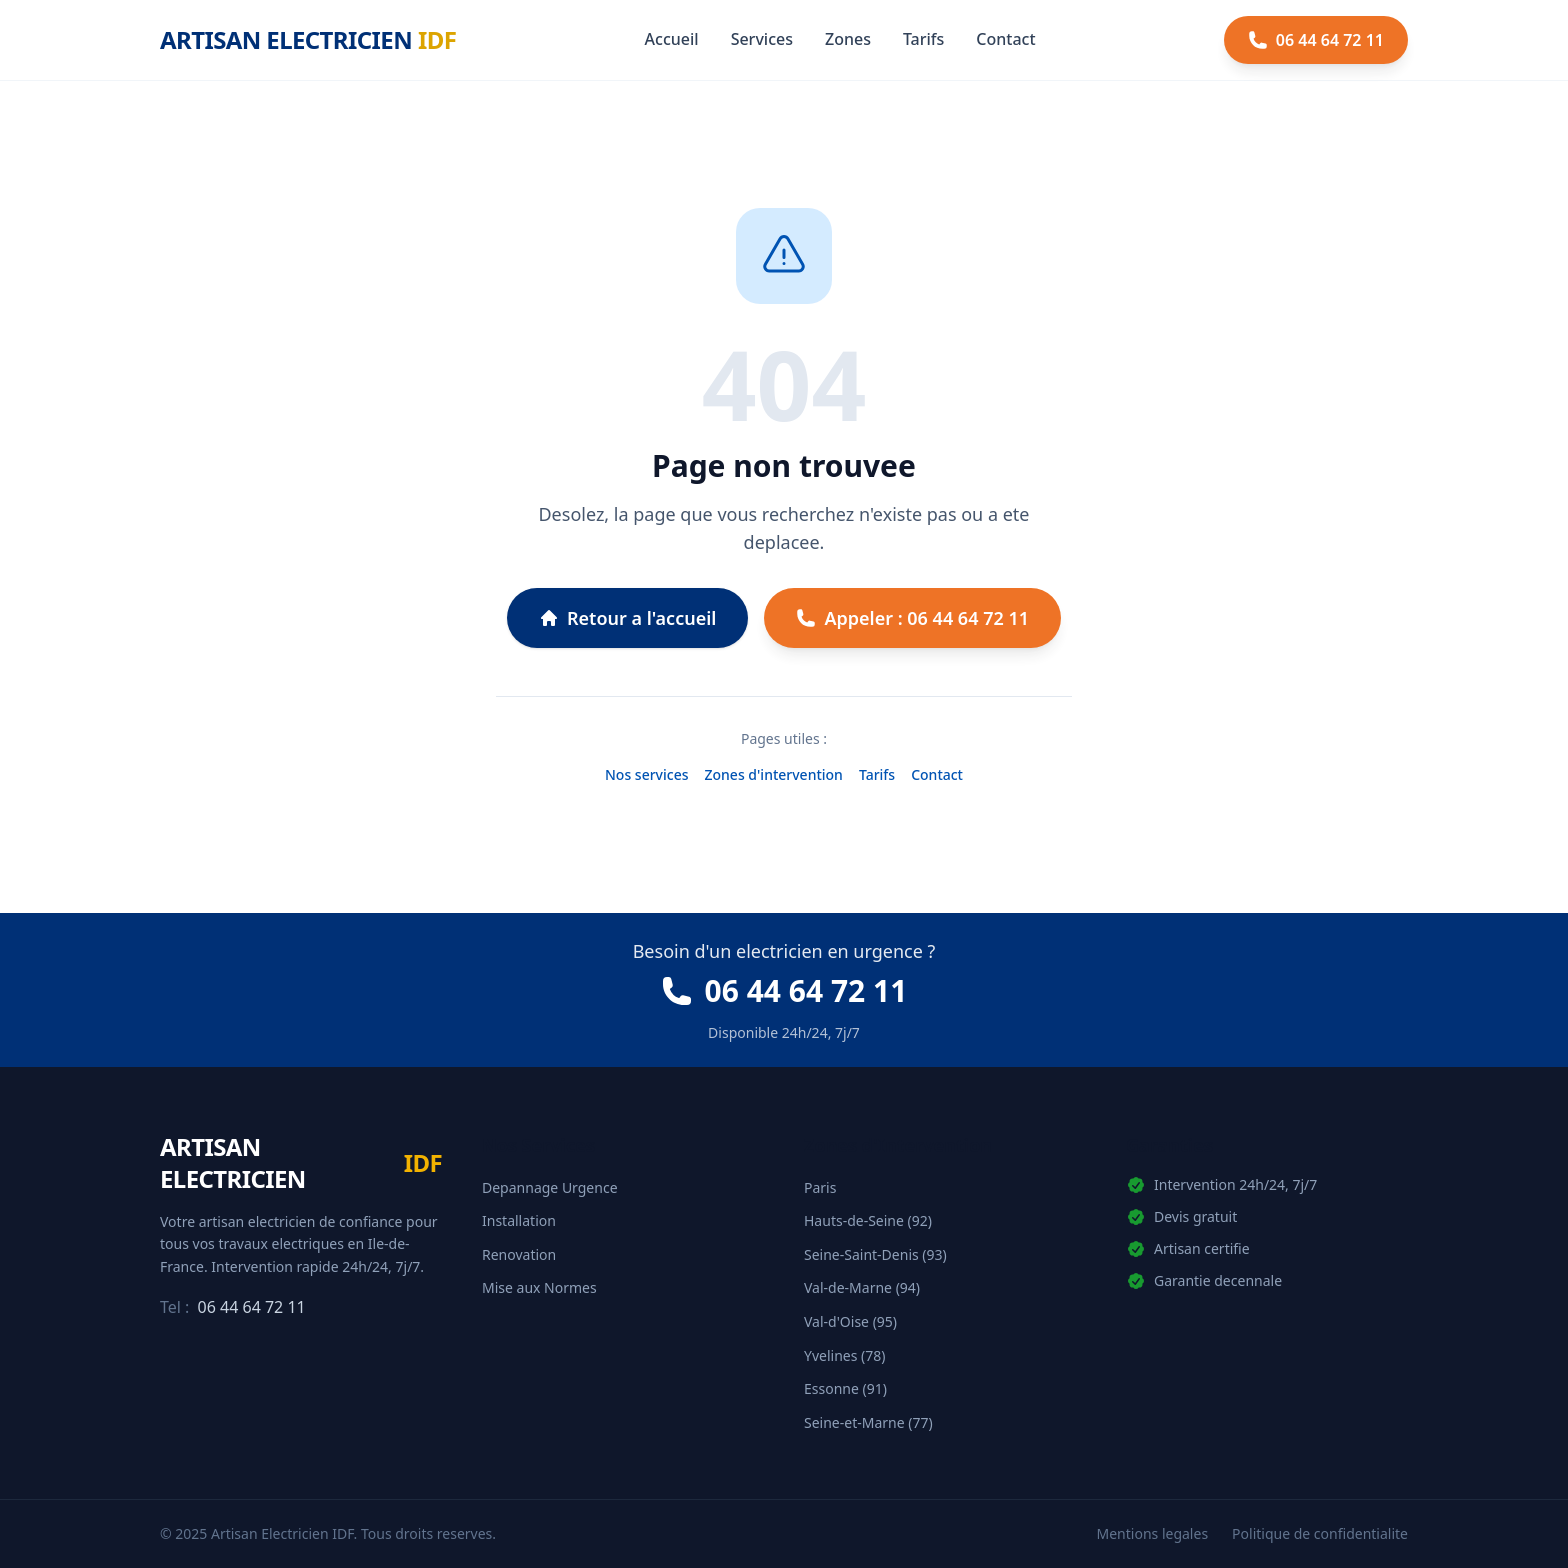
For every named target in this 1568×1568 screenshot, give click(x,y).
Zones (848, 39)
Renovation (519, 1254)
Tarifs (923, 39)
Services (762, 39)
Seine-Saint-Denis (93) (875, 1254)
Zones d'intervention (774, 774)
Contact (1005, 39)
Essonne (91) (845, 1388)
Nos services (647, 774)
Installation (519, 1220)
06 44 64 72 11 (252, 1307)
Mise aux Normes (539, 1287)
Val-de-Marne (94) (862, 1287)
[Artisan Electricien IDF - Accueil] (308, 40)
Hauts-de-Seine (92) (868, 1220)
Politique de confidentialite (1320, 1533)
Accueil (672, 39)
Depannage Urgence (550, 1187)
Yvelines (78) (844, 1355)
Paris (820, 1187)
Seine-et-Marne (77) (868, 1422)
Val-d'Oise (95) (850, 1321)
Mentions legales (1153, 1533)
